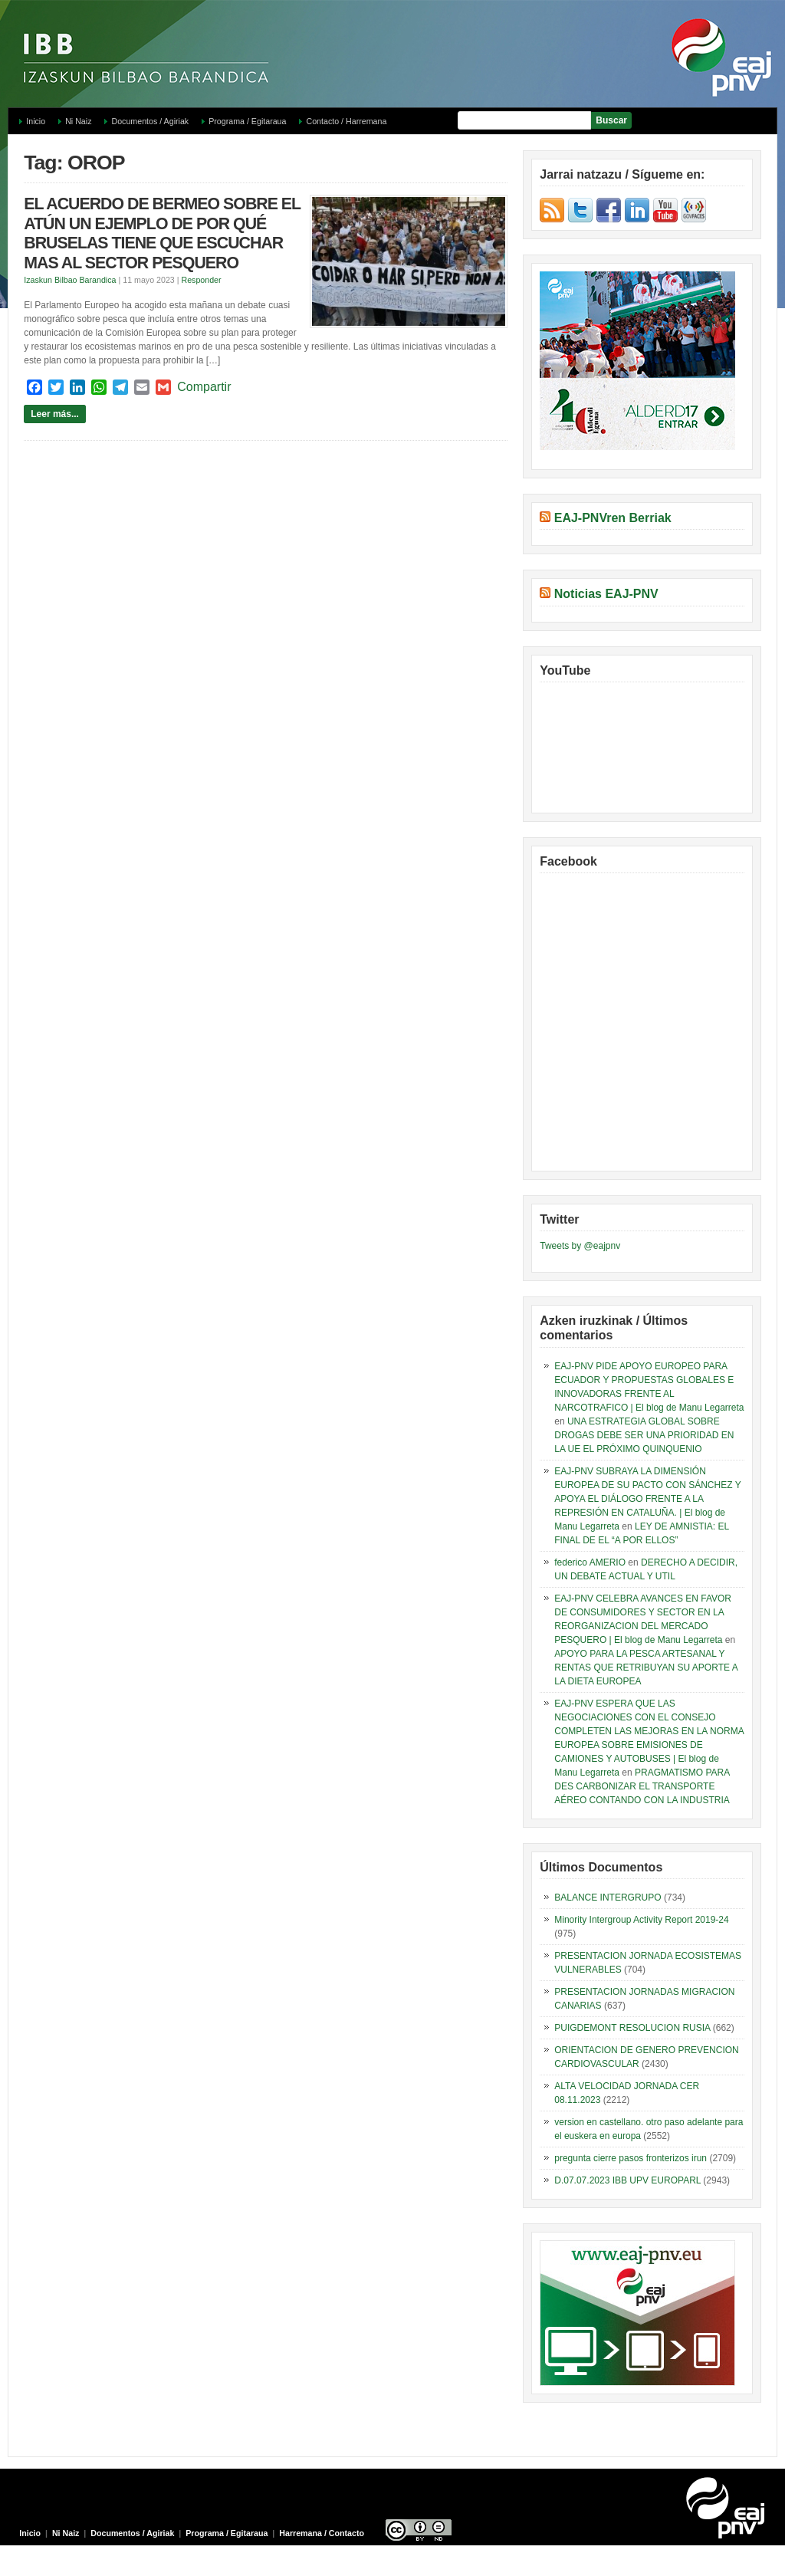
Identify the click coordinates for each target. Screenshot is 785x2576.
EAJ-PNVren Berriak (613, 517)
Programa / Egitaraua (247, 121)
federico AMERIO (590, 1562)
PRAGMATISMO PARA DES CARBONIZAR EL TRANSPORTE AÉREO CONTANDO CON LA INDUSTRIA (641, 1786)
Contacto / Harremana (346, 121)
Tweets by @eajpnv (580, 1245)
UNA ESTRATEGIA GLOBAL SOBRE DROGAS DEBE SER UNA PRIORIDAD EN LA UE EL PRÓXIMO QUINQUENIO (644, 1435)
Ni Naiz (78, 121)
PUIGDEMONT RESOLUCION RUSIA (632, 2027)
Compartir (204, 386)
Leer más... (55, 414)
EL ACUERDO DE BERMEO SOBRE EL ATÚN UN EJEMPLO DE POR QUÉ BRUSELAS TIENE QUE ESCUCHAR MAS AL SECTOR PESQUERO (162, 233)
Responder (201, 279)
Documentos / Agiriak (150, 121)
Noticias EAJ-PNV (606, 593)
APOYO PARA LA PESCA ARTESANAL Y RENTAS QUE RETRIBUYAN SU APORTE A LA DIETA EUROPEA (645, 1667)
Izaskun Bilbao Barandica (70, 279)
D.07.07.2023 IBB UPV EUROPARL (627, 2180)
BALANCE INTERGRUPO (607, 1897)
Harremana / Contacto (321, 2533)
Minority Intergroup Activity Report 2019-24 (641, 1919)
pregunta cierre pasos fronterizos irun (630, 2158)
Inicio (35, 121)
